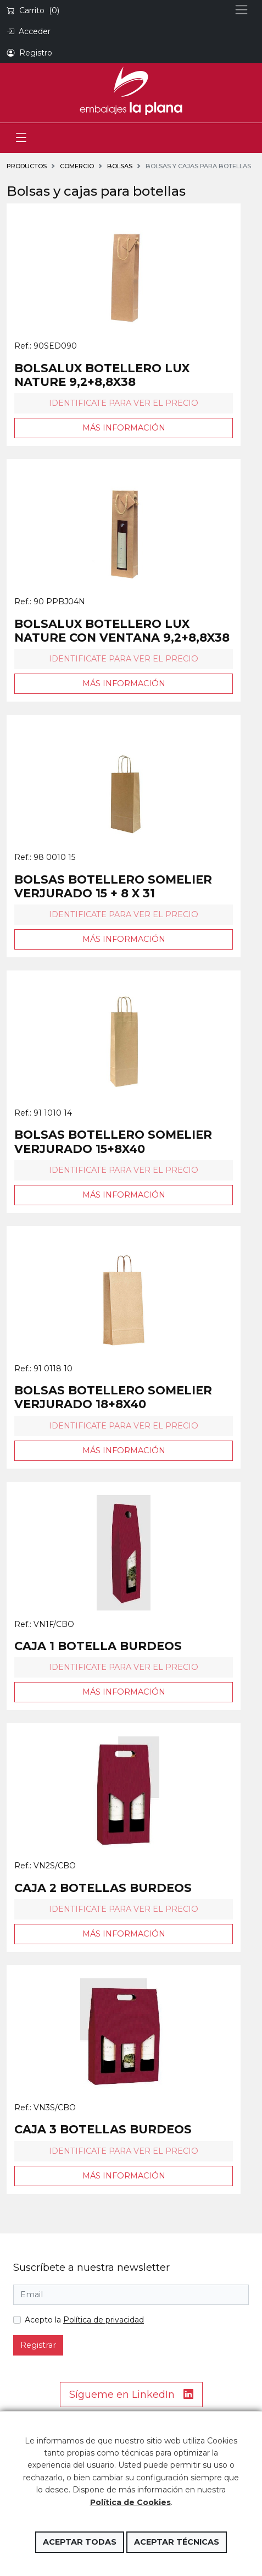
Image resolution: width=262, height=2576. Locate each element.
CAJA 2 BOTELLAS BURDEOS (103, 1888)
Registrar (38, 2345)
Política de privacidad (103, 2320)
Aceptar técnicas (176, 2542)
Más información (123, 428)
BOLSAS (119, 166)
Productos (27, 166)
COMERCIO (77, 166)
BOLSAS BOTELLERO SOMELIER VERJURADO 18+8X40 (113, 1397)
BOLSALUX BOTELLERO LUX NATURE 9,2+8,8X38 (101, 375)
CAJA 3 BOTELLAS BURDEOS (103, 2129)
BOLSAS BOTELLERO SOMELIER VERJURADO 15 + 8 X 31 (113, 886)
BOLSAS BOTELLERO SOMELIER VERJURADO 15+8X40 (113, 1141)
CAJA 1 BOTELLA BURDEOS (98, 1646)
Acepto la (84, 2320)
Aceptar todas (79, 2542)
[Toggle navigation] (21, 138)
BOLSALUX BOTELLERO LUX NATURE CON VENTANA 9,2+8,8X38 (122, 630)
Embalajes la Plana (131, 90)
